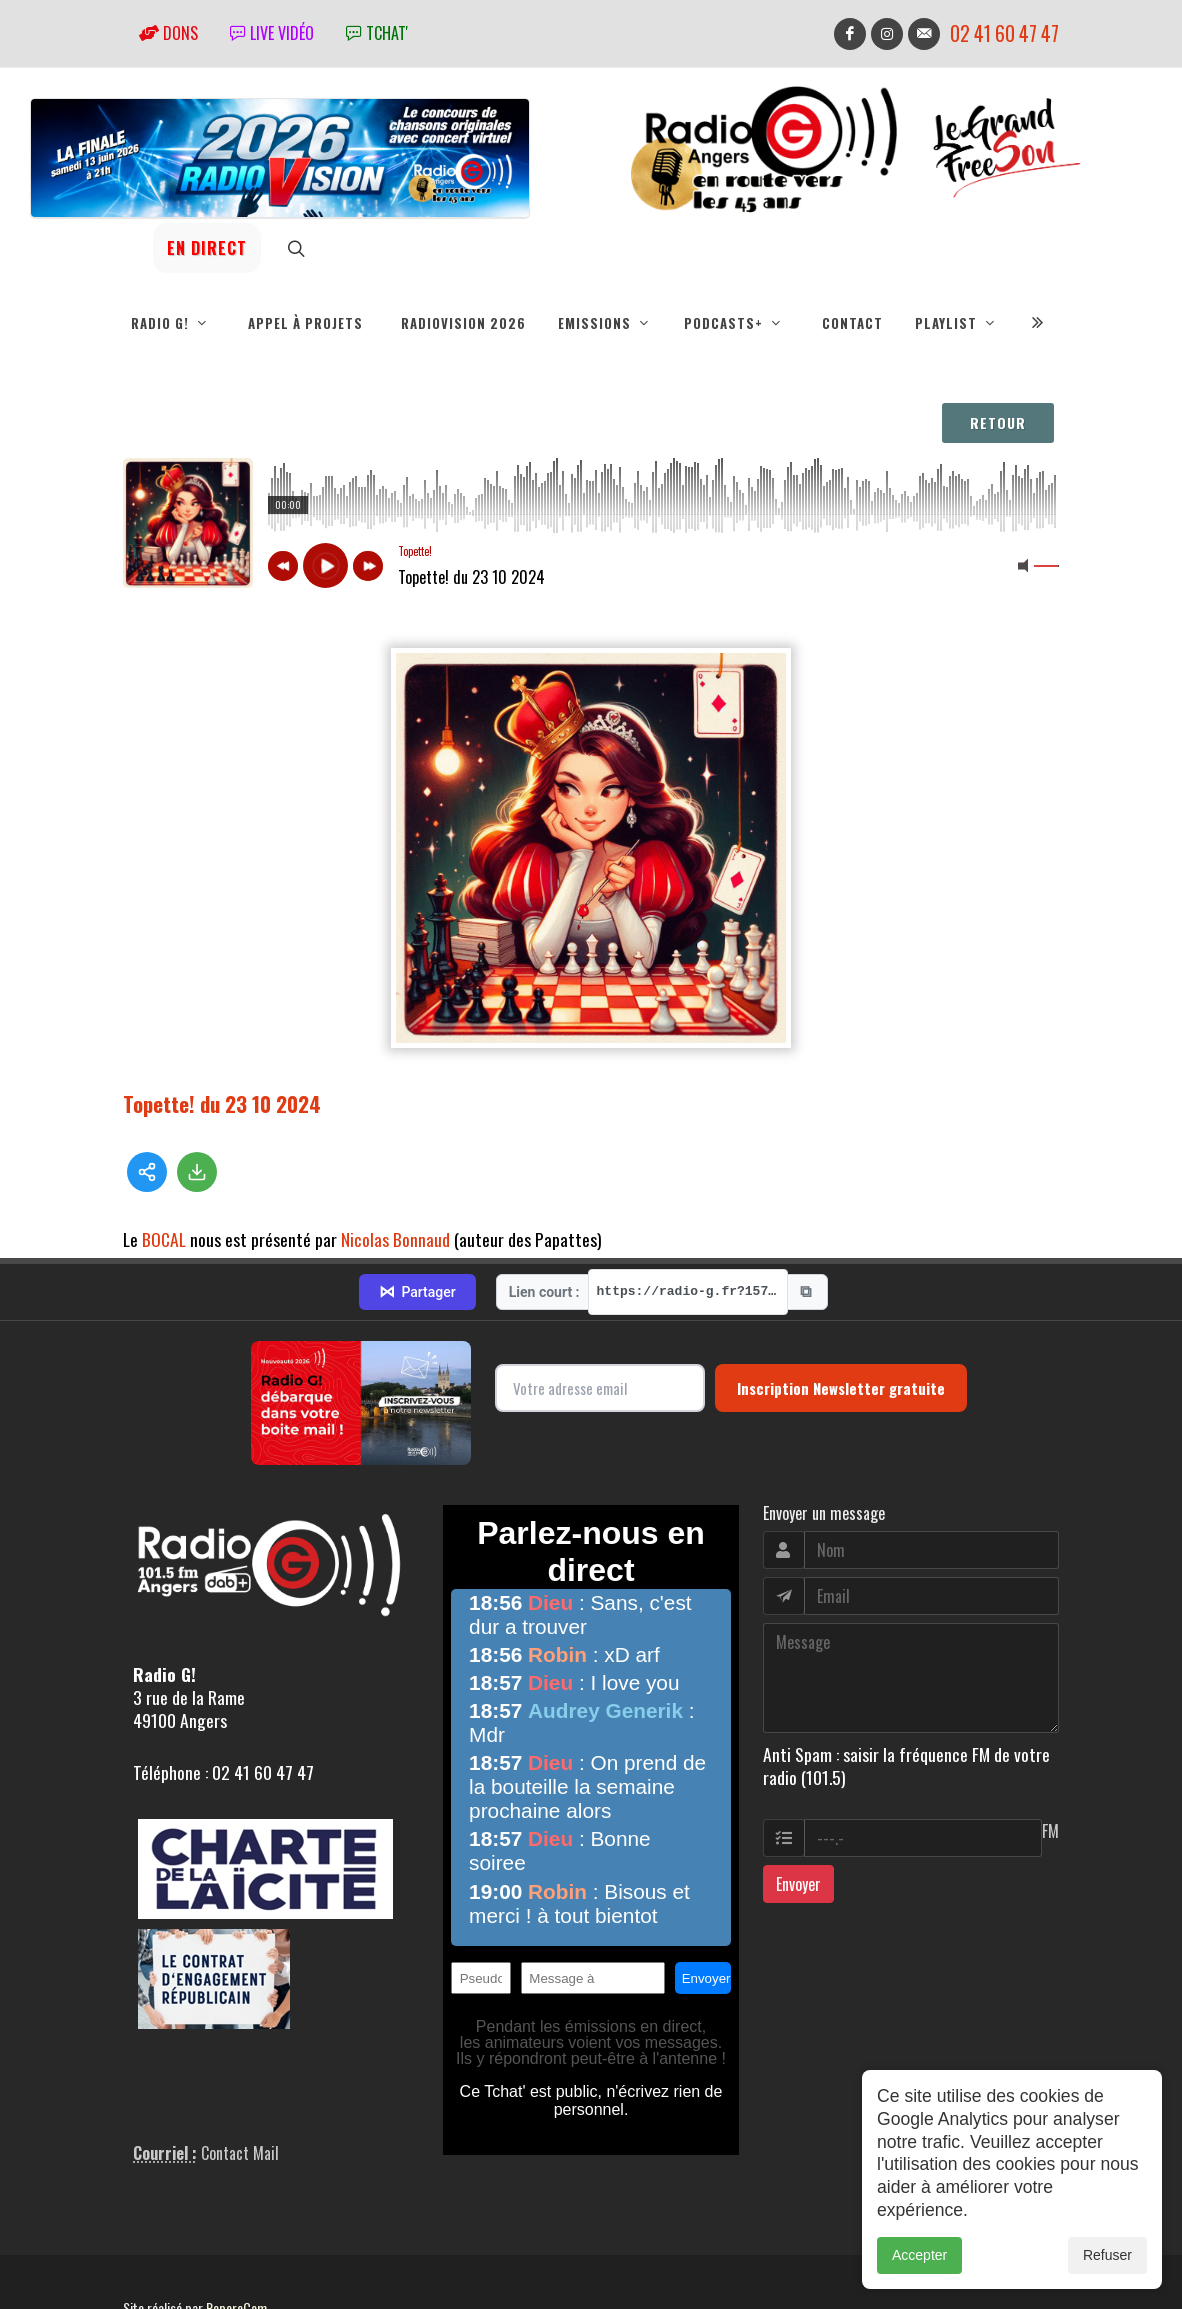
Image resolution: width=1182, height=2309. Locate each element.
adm (144, 2249)
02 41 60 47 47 (1004, 33)
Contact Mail (240, 2072)
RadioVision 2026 (463, 323)
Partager (417, 1211)
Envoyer (798, 1802)
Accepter (919, 2255)
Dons (168, 33)
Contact (852, 323)
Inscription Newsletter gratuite (841, 1307)
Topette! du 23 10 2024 (222, 1103)
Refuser (1107, 2255)
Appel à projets (305, 323)
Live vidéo (272, 33)
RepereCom (236, 2226)
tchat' (377, 33)
